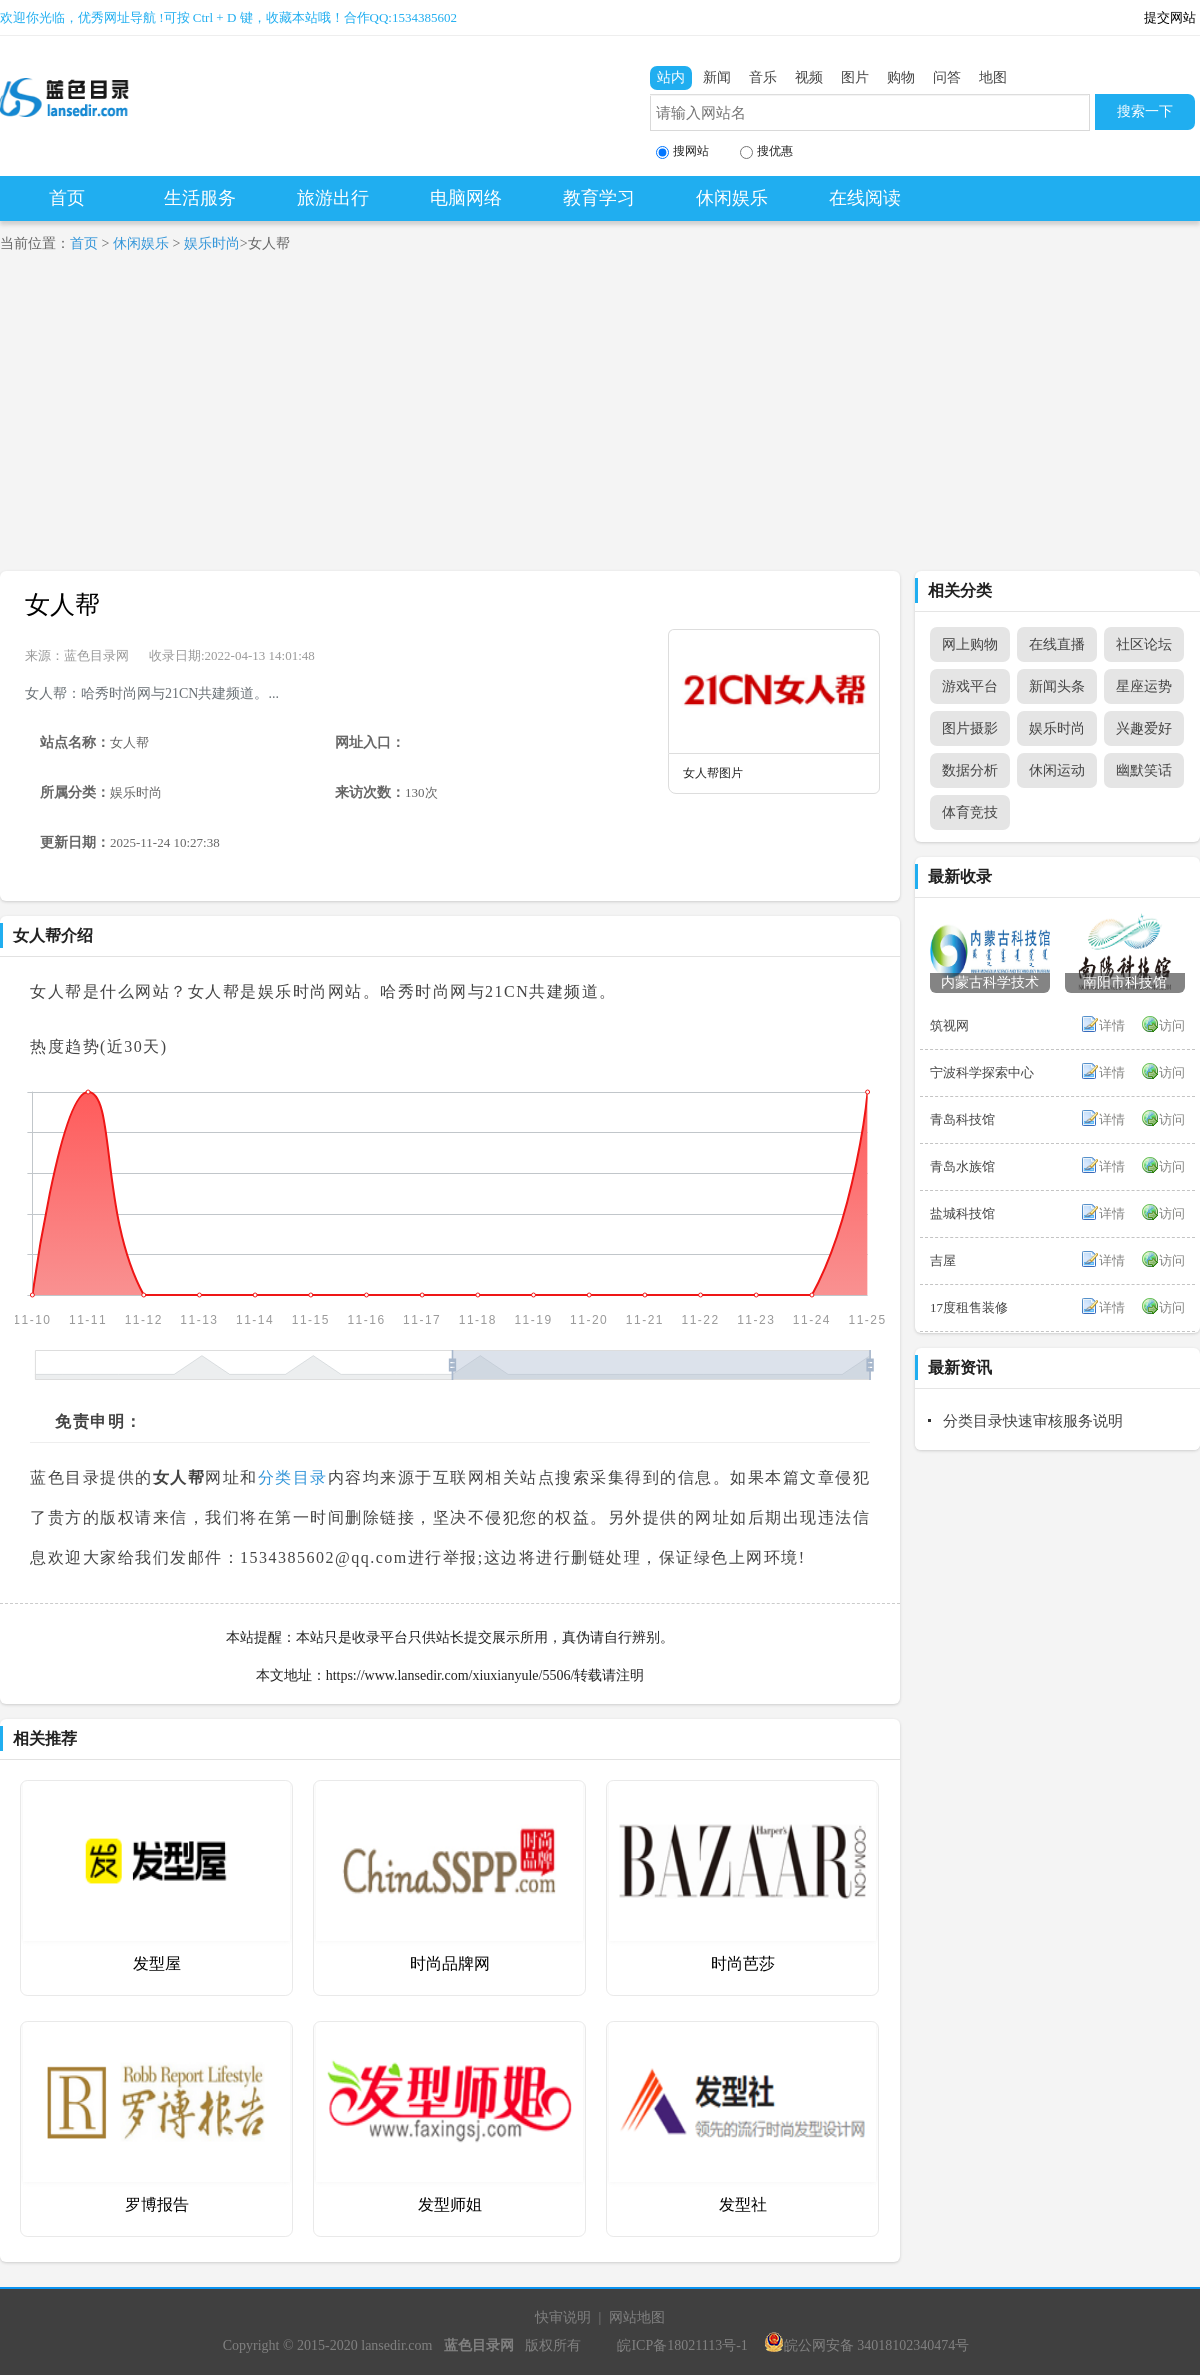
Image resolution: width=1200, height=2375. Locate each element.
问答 (947, 77)
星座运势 (1144, 686)
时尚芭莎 (743, 1963)
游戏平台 (970, 686)
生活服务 (200, 198)
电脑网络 (466, 198)
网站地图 (637, 2317)
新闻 (717, 77)
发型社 (743, 2204)
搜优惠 (766, 151)
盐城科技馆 (962, 1213)
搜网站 (682, 151)
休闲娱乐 (732, 198)
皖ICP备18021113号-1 (682, 2345)
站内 (671, 77)
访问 (1172, 1025)
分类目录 (293, 1477)
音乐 (763, 77)
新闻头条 (1057, 686)
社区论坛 (1144, 644)
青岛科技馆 (962, 1119)
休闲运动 (1057, 770)
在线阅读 (865, 198)
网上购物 (970, 644)
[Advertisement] (600, 421)
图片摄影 (970, 728)
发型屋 (157, 1963)
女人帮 (62, 604)
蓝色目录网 (96, 655)
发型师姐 (450, 2204)
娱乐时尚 (212, 243)
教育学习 (599, 198)
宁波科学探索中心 (982, 1072)
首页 (67, 198)
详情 (1112, 1025)
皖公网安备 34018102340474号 (867, 2345)
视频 (809, 77)
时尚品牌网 (450, 1963)
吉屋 (943, 1260)
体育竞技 (970, 812)
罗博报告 (157, 2204)
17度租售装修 (969, 1307)
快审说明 (563, 2317)
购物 (901, 77)
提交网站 (1170, 17)
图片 (855, 77)
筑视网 (949, 1025)
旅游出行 (333, 198)
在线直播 (1057, 644)
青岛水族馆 (962, 1166)
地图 (993, 77)
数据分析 (970, 770)
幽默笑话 (1144, 770)
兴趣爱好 (1144, 728)
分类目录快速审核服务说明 (1033, 1421)
